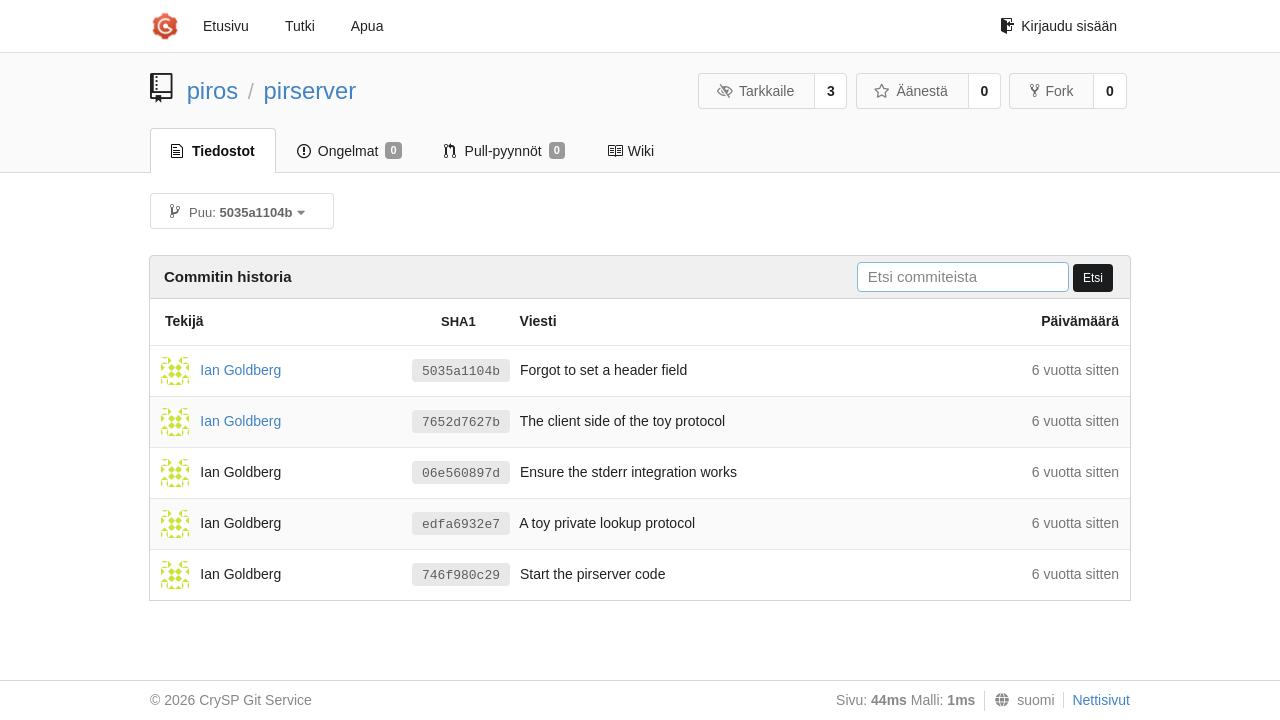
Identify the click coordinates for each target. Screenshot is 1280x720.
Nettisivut (1101, 700)
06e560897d (461, 473)
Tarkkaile (755, 91)
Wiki (630, 151)
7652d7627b (461, 422)
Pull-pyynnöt (504, 151)
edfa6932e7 (461, 524)
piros (213, 90)
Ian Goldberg (240, 369)
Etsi (1093, 278)
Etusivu (226, 26)
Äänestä (911, 91)
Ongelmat (349, 151)
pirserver (310, 90)
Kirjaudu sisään (1058, 26)
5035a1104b (461, 371)
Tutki (300, 26)
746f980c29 (461, 575)
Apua (367, 26)
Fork (1051, 91)
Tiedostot (213, 151)
